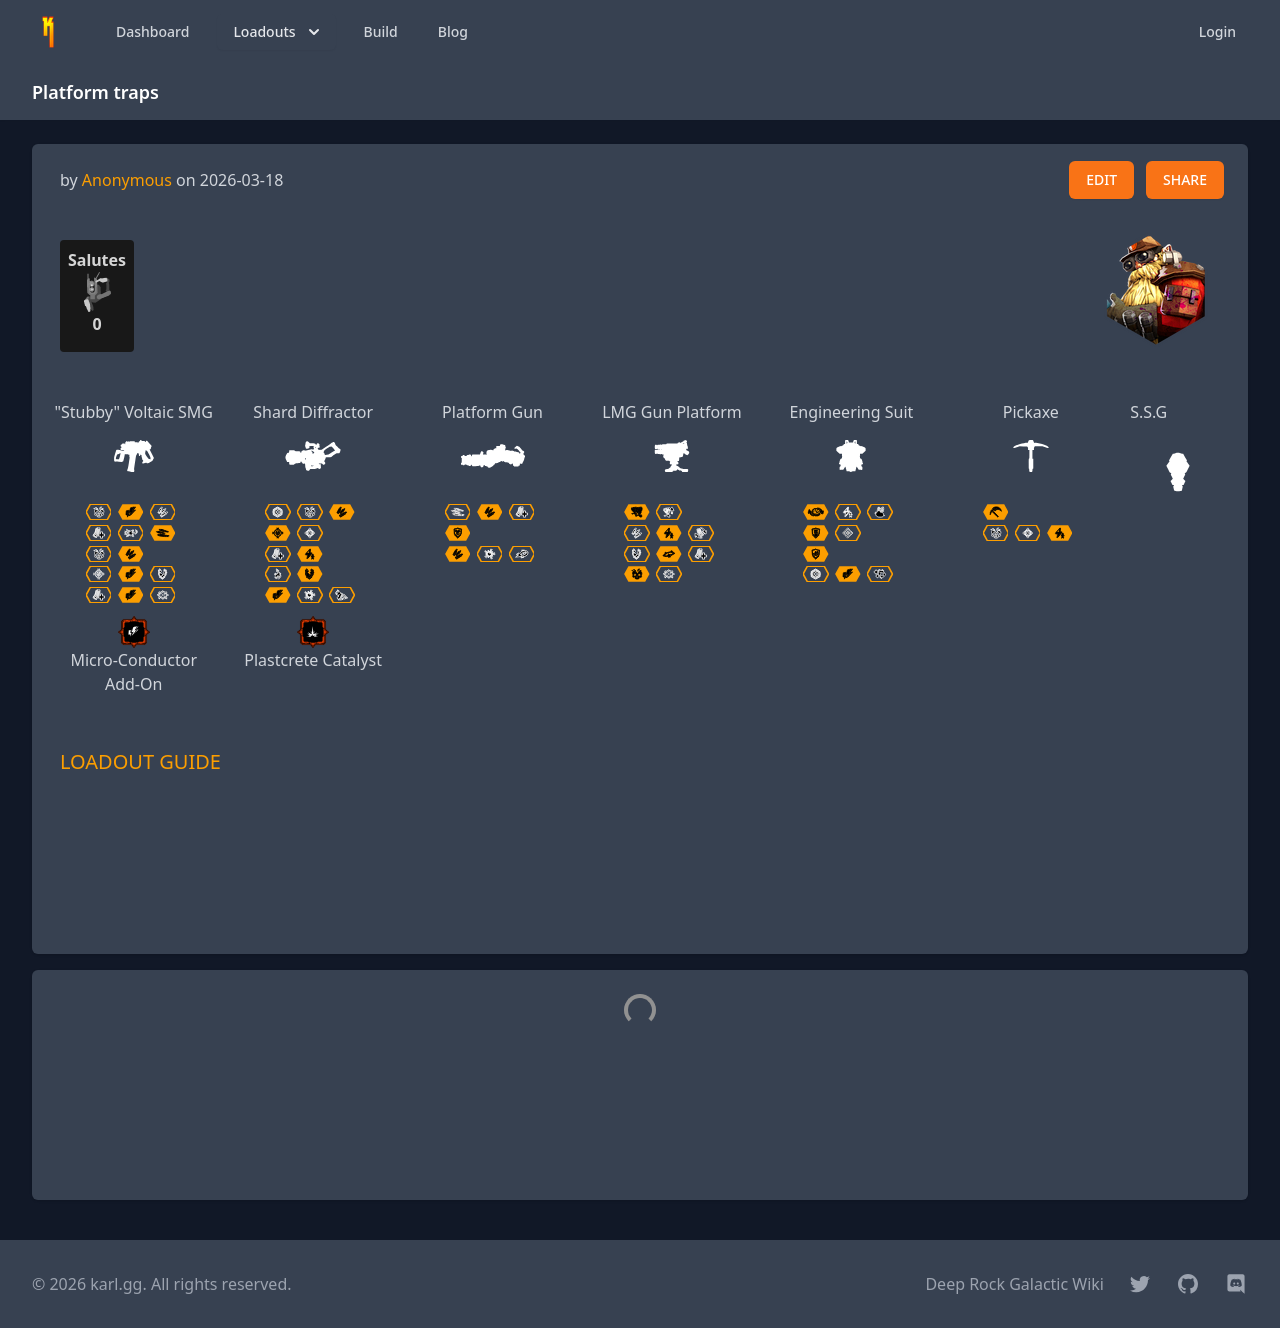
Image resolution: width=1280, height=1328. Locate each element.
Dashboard (152, 31)
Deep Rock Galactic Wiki (1014, 1284)
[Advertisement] (640, 893)
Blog (453, 31)
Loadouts (278, 32)
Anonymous (127, 180)
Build (381, 31)
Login (1217, 31)
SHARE (1185, 179)
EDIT (1101, 179)
